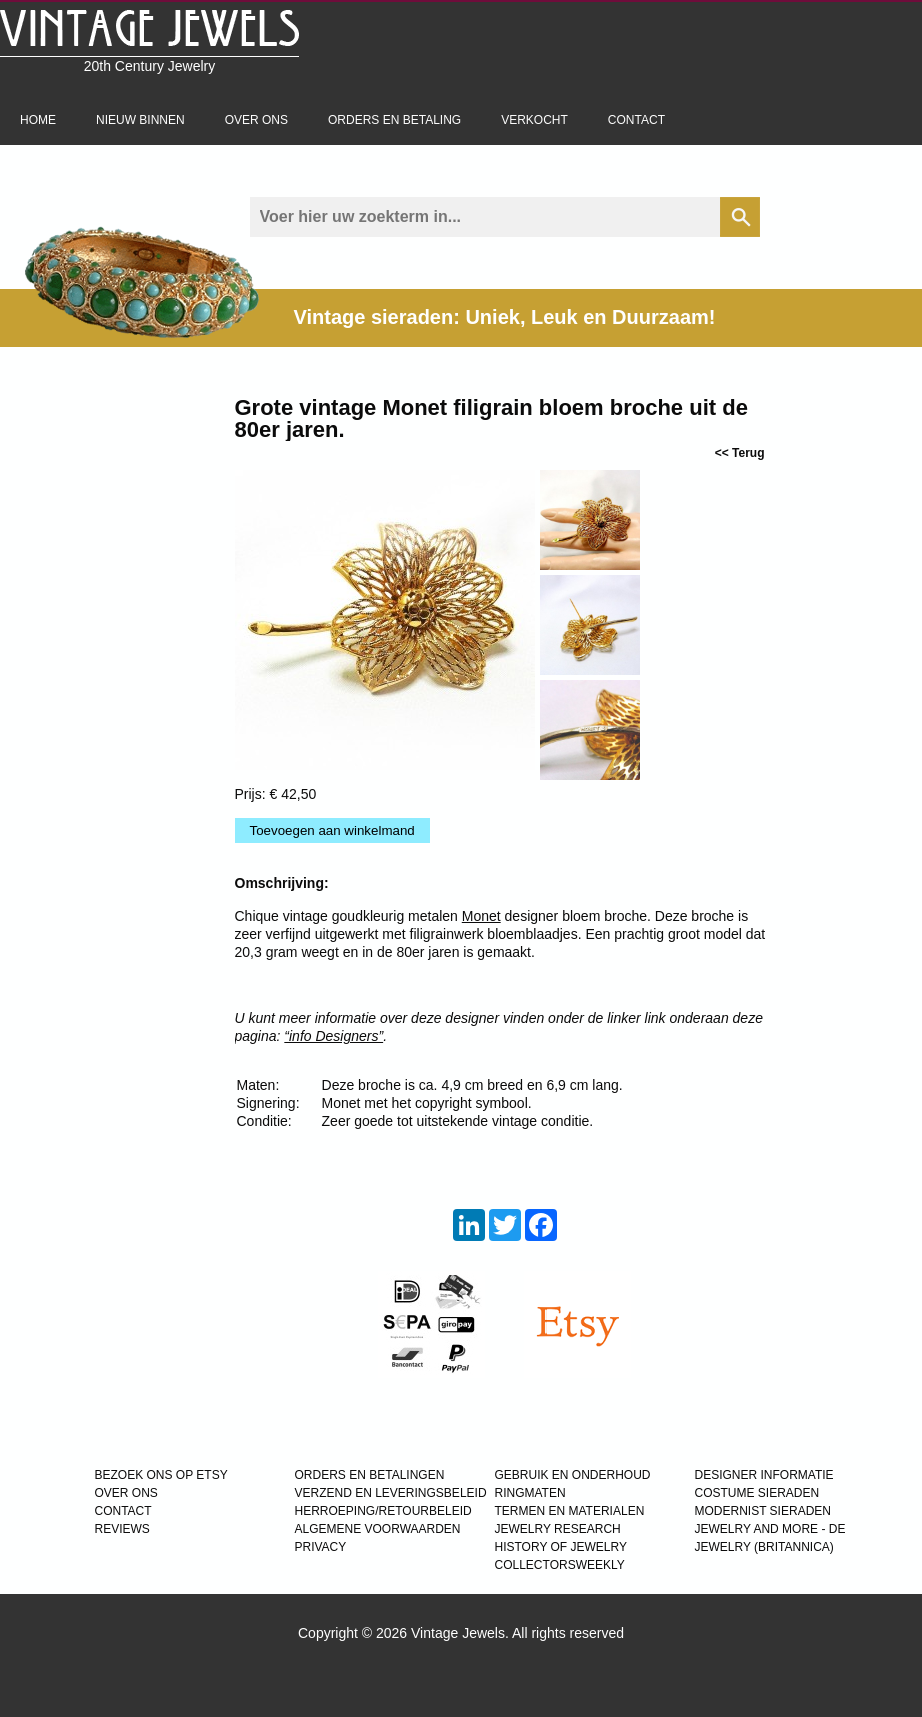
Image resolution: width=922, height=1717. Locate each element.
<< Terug (740, 453)
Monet (481, 916)
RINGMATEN (530, 1493)
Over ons (256, 120)
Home (38, 120)
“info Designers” (333, 1036)
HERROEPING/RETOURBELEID (383, 1511)
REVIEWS (122, 1529)
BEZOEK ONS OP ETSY (161, 1475)
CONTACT (123, 1511)
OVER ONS (126, 1493)
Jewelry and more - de (770, 1529)
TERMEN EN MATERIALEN (570, 1511)
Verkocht (534, 120)
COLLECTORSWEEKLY (560, 1565)
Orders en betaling (394, 120)
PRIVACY (321, 1547)
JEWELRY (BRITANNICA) (764, 1547)
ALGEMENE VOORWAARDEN (378, 1529)
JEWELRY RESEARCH (558, 1529)
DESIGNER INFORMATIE (764, 1475)
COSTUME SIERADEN (757, 1493)
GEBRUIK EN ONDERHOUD (573, 1475)
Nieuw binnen (140, 120)
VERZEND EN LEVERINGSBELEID (391, 1493)
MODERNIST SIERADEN (763, 1511)
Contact (636, 120)
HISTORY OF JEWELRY (561, 1547)
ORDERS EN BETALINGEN (370, 1475)
